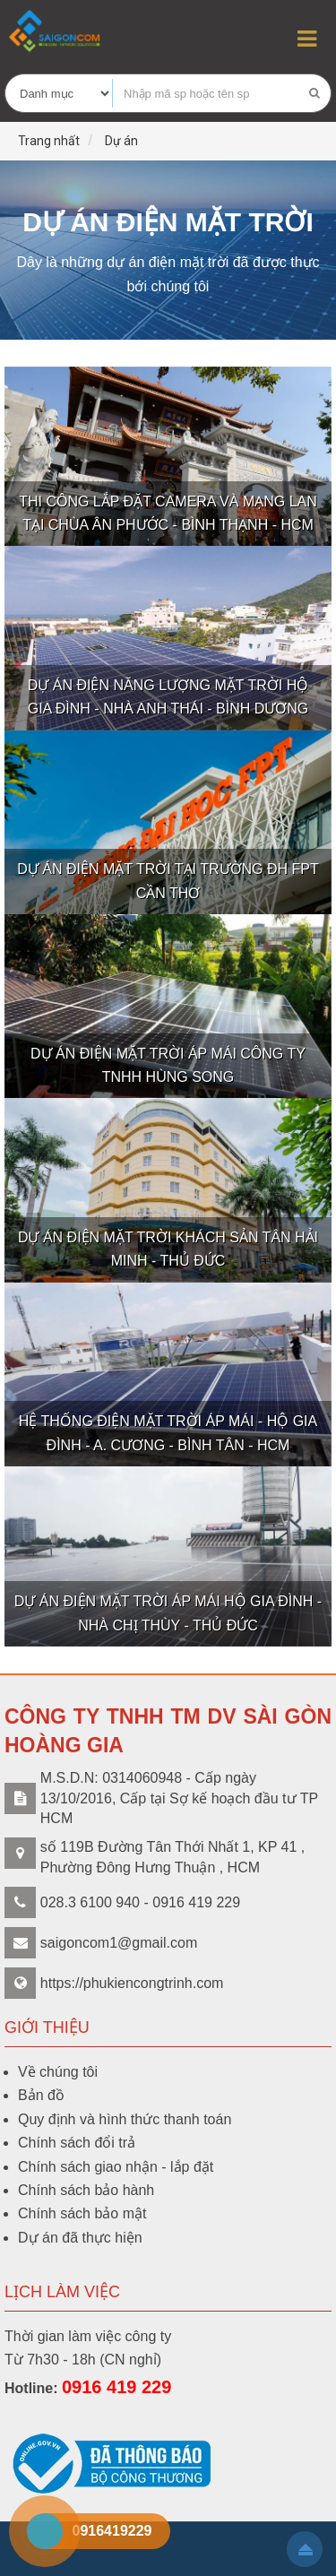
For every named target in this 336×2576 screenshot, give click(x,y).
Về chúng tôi (58, 2071)
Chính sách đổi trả (76, 2142)
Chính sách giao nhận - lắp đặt (115, 2166)
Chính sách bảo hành (86, 2190)
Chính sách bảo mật (82, 2213)
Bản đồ (41, 2095)
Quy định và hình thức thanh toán (124, 2119)
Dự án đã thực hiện (80, 2237)
